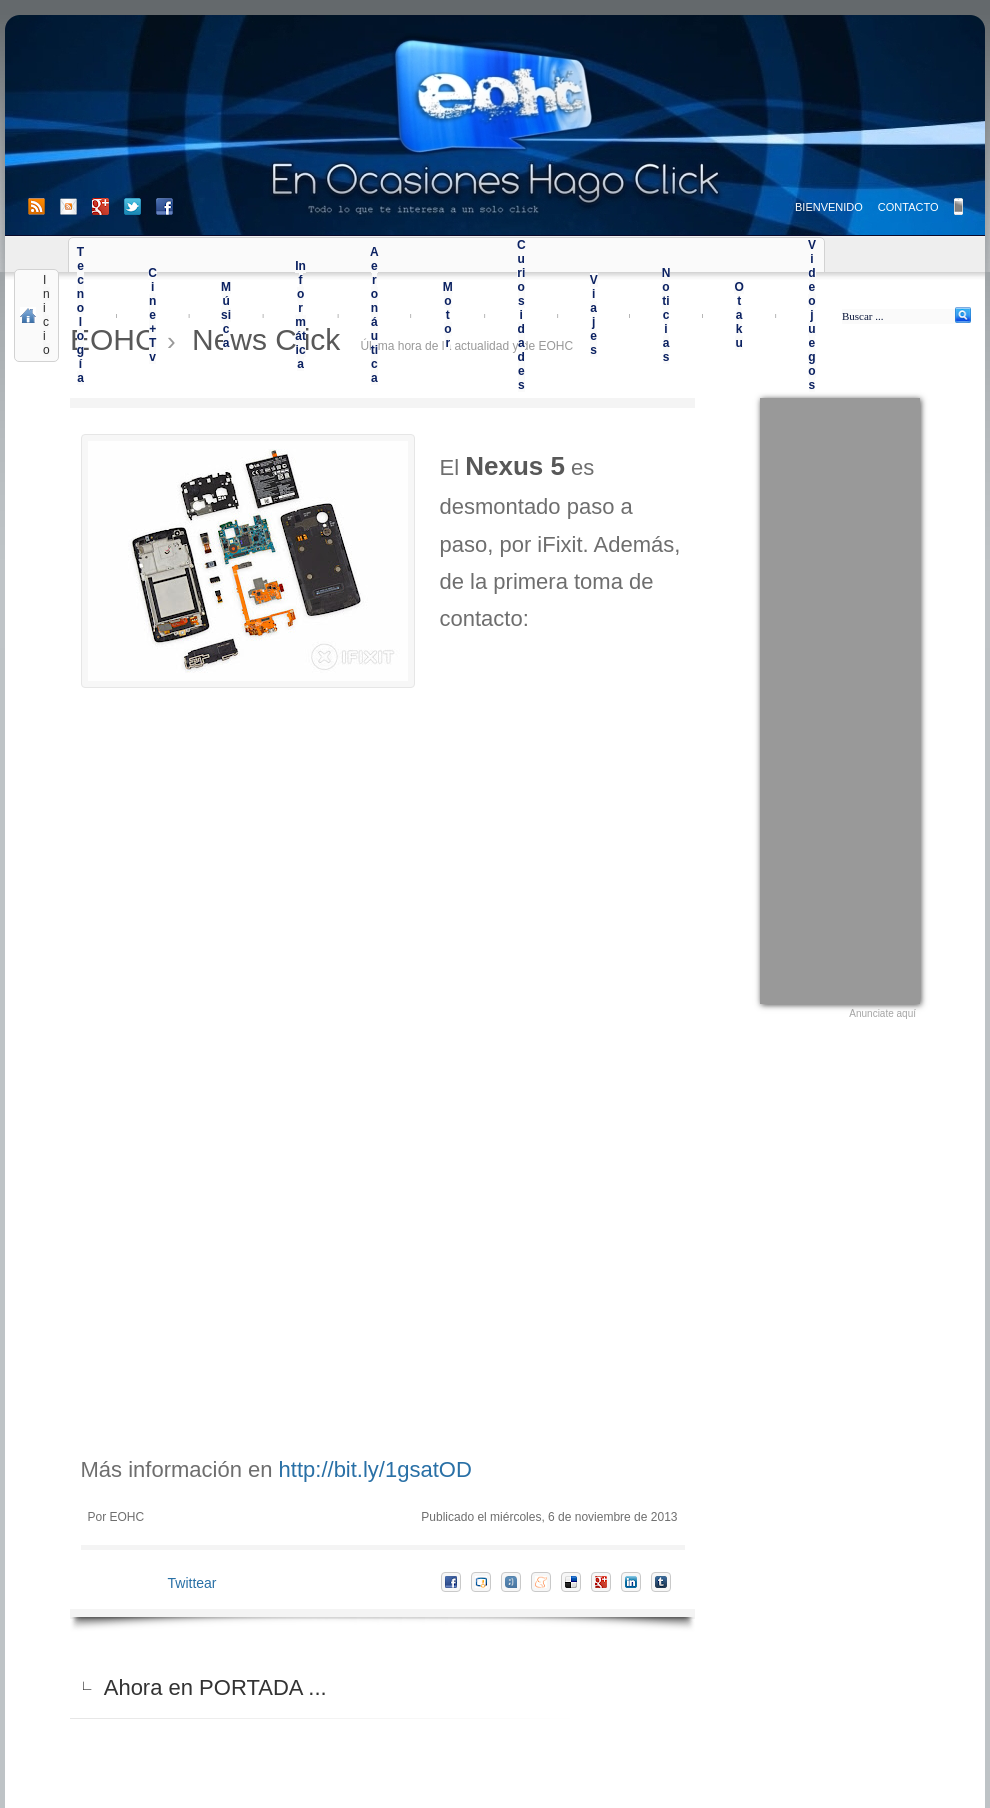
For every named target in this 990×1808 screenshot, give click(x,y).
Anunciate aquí (882, 1013)
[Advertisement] (840, 698)
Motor (448, 315)
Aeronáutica (374, 315)
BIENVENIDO (829, 207)
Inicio (46, 315)
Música (226, 315)
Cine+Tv (152, 315)
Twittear (192, 1583)
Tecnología (80, 315)
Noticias (666, 315)
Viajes (594, 315)
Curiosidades (521, 315)
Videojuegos (812, 315)
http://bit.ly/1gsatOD (375, 1469)
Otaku (738, 315)
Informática (300, 315)
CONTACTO (908, 207)
